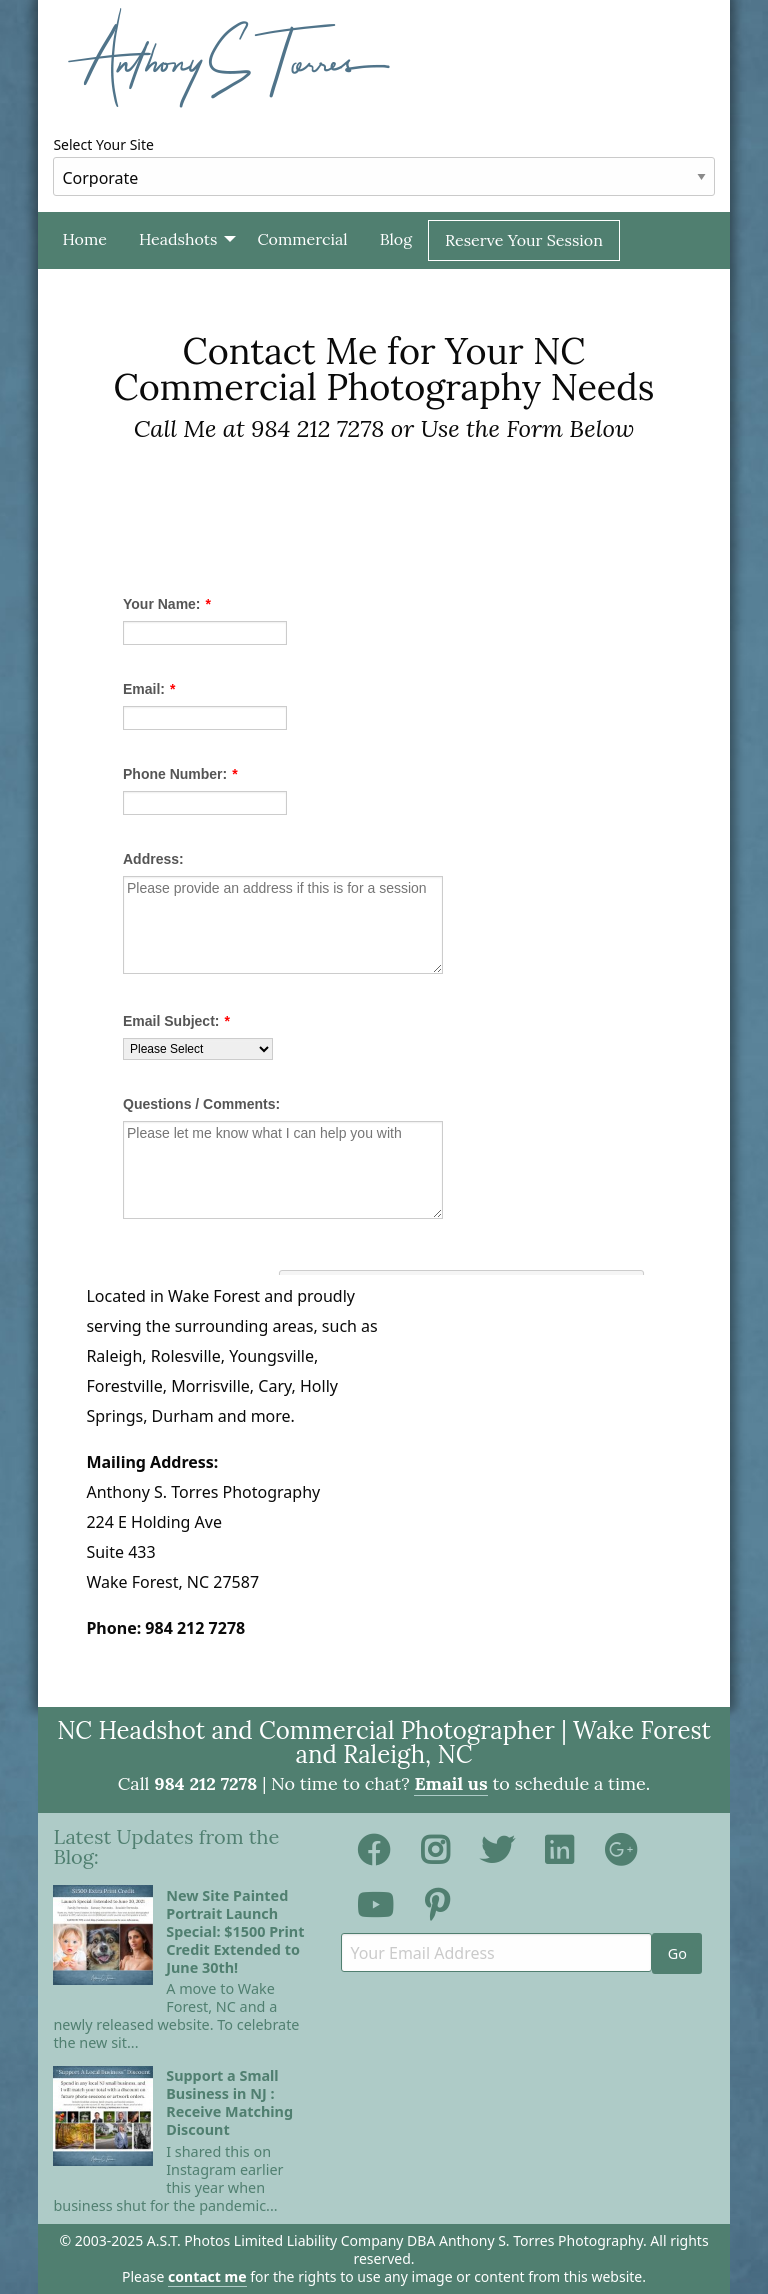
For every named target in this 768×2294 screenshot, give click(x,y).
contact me (207, 2276)
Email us (450, 1783)
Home (84, 239)
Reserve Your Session (524, 240)
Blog (396, 239)
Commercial (302, 239)
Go (677, 1953)
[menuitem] (84, 240)
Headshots (178, 239)
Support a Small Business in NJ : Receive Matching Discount (229, 2102)
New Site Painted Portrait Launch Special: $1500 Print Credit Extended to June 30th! (235, 1931)
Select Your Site (383, 165)
